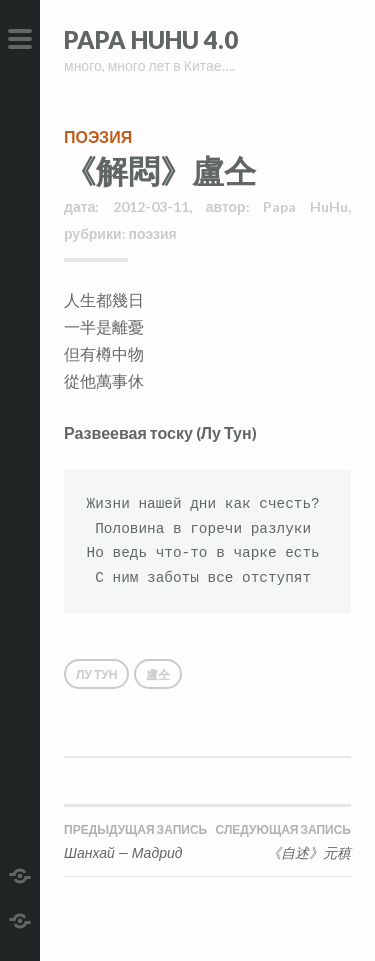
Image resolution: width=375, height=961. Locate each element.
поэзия (98, 136)
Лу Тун (96, 674)
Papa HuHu (305, 206)
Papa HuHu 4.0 (151, 39)
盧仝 (158, 674)
